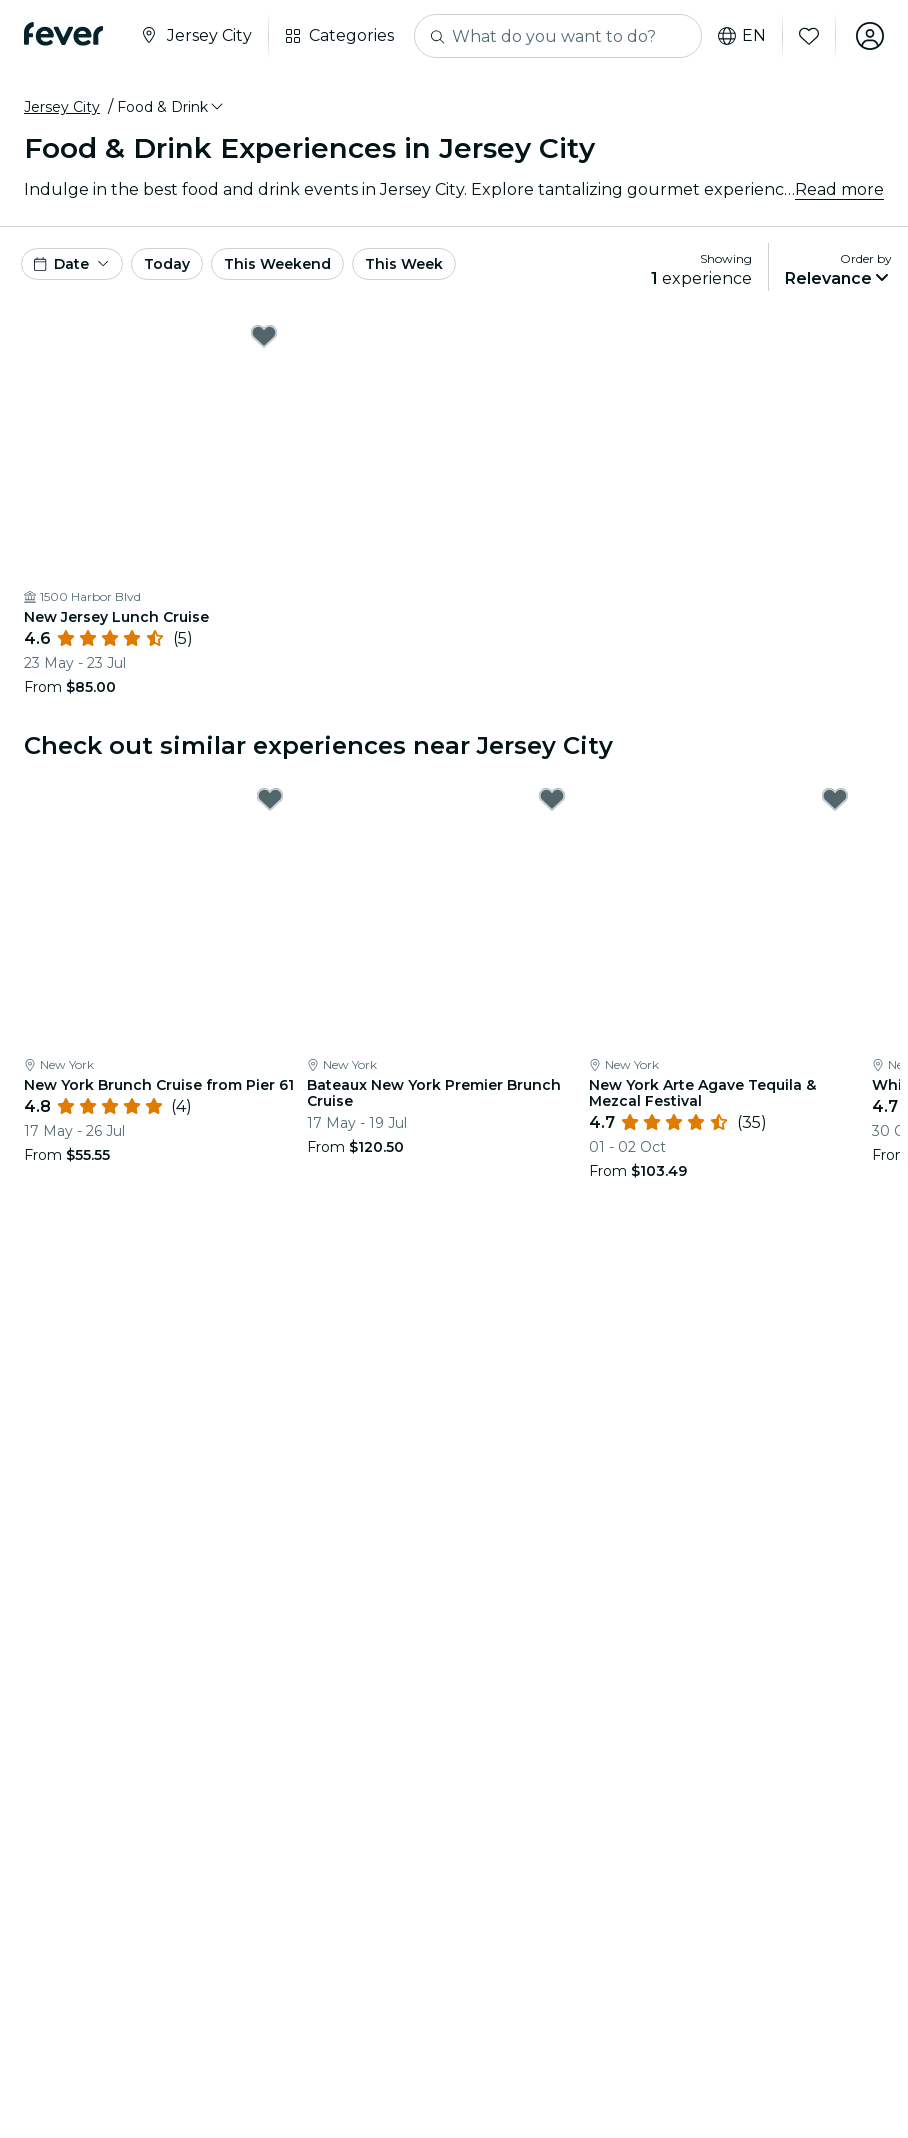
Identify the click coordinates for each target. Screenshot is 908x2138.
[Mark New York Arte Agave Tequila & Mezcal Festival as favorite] (835, 799)
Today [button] (167, 264)
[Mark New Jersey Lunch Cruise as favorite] (264, 336)
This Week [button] (404, 264)
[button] (171, 107)
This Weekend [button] (277, 264)
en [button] (742, 36)
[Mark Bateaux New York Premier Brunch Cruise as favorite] (552, 799)
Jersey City (62, 107)
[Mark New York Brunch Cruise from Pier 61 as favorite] (270, 799)
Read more (839, 189)
